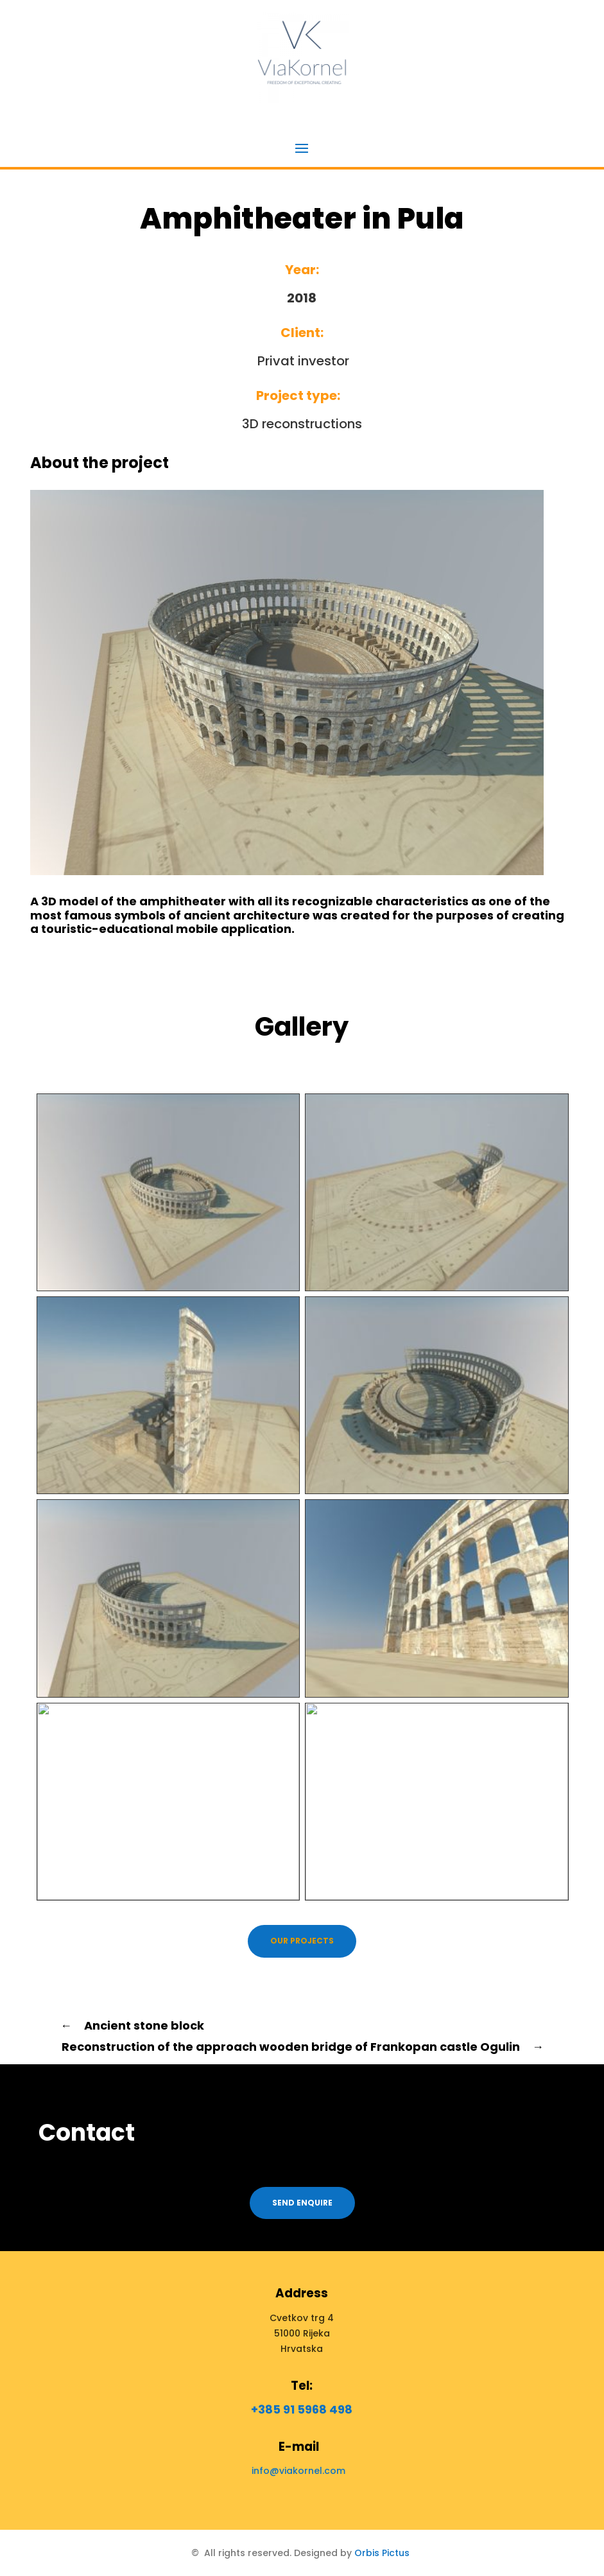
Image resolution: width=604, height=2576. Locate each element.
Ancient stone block (132, 2025)
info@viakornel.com (298, 2470)
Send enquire (302, 2202)
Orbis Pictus (382, 2552)
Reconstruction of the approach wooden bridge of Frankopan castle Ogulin (303, 2047)
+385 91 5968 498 (301, 2409)
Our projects (302, 1940)
